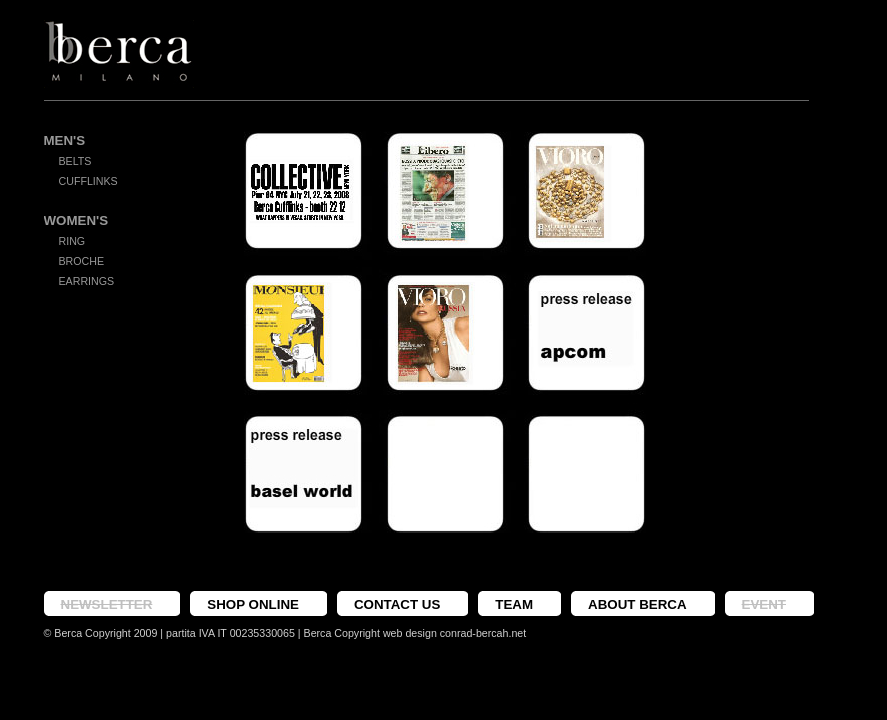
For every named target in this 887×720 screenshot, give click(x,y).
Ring (72, 241)
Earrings (87, 281)
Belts (75, 161)
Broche (82, 261)
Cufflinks (88, 181)
